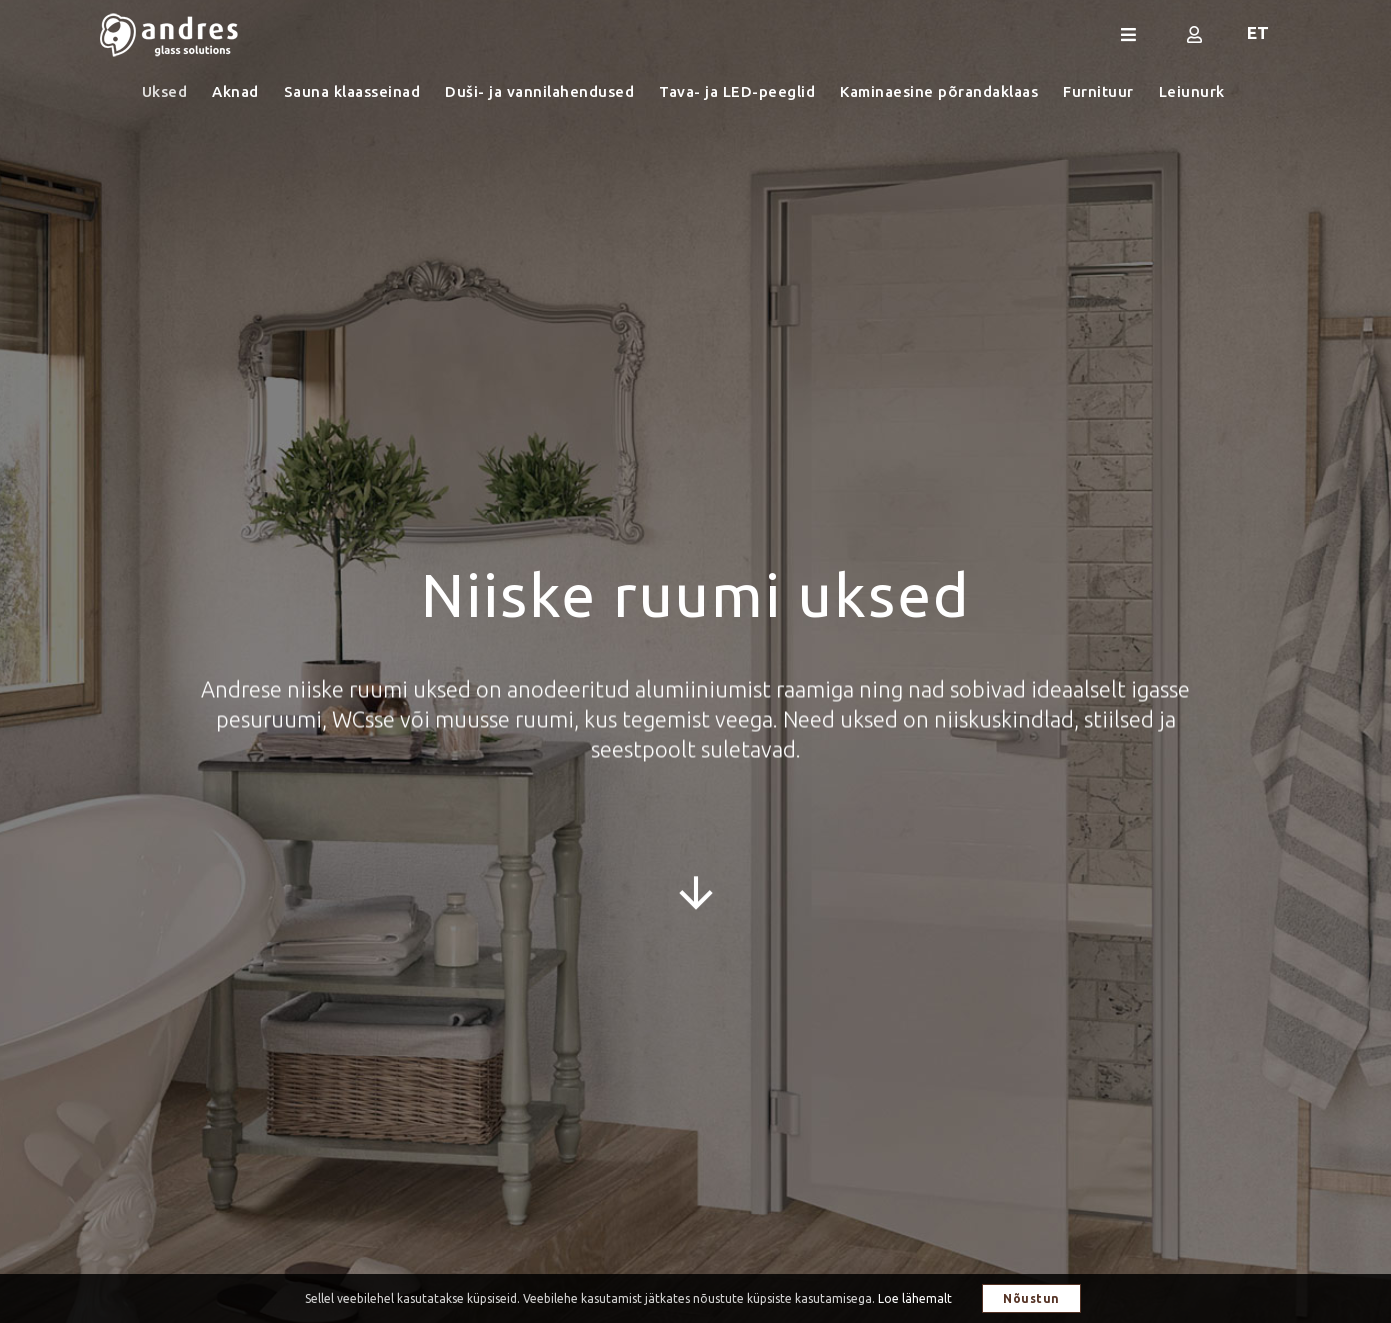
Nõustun (1031, 1298)
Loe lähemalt (915, 1298)
